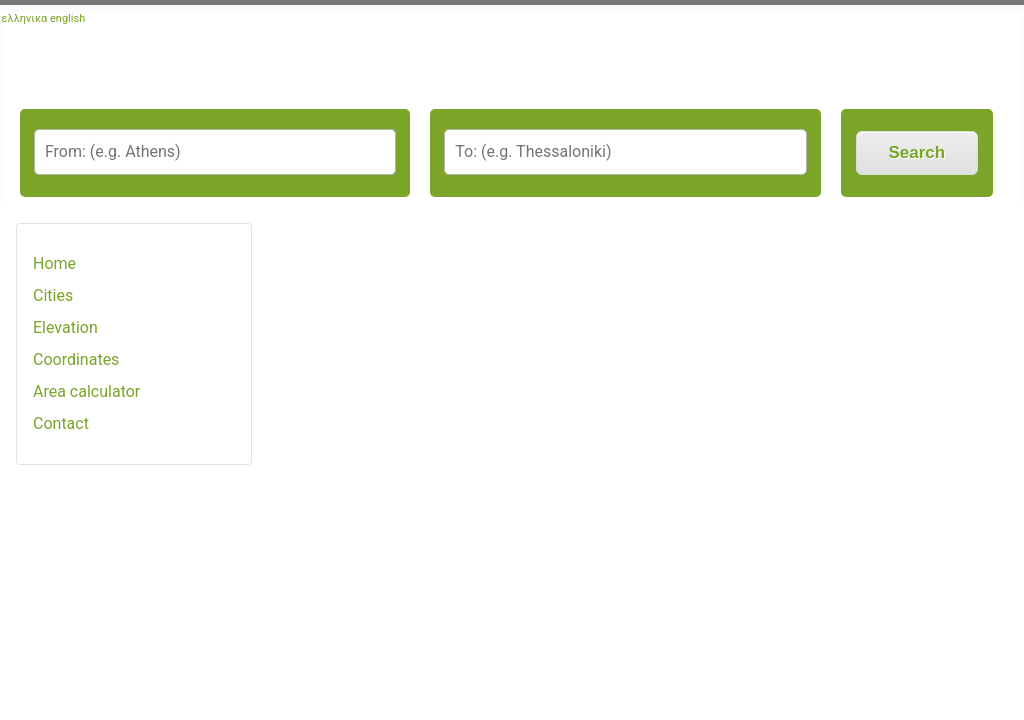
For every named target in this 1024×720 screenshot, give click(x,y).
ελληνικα (25, 18)
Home (54, 263)
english (67, 18)
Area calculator (86, 391)
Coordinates (76, 359)
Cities (53, 295)
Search (916, 152)
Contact (61, 423)
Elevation (65, 327)
